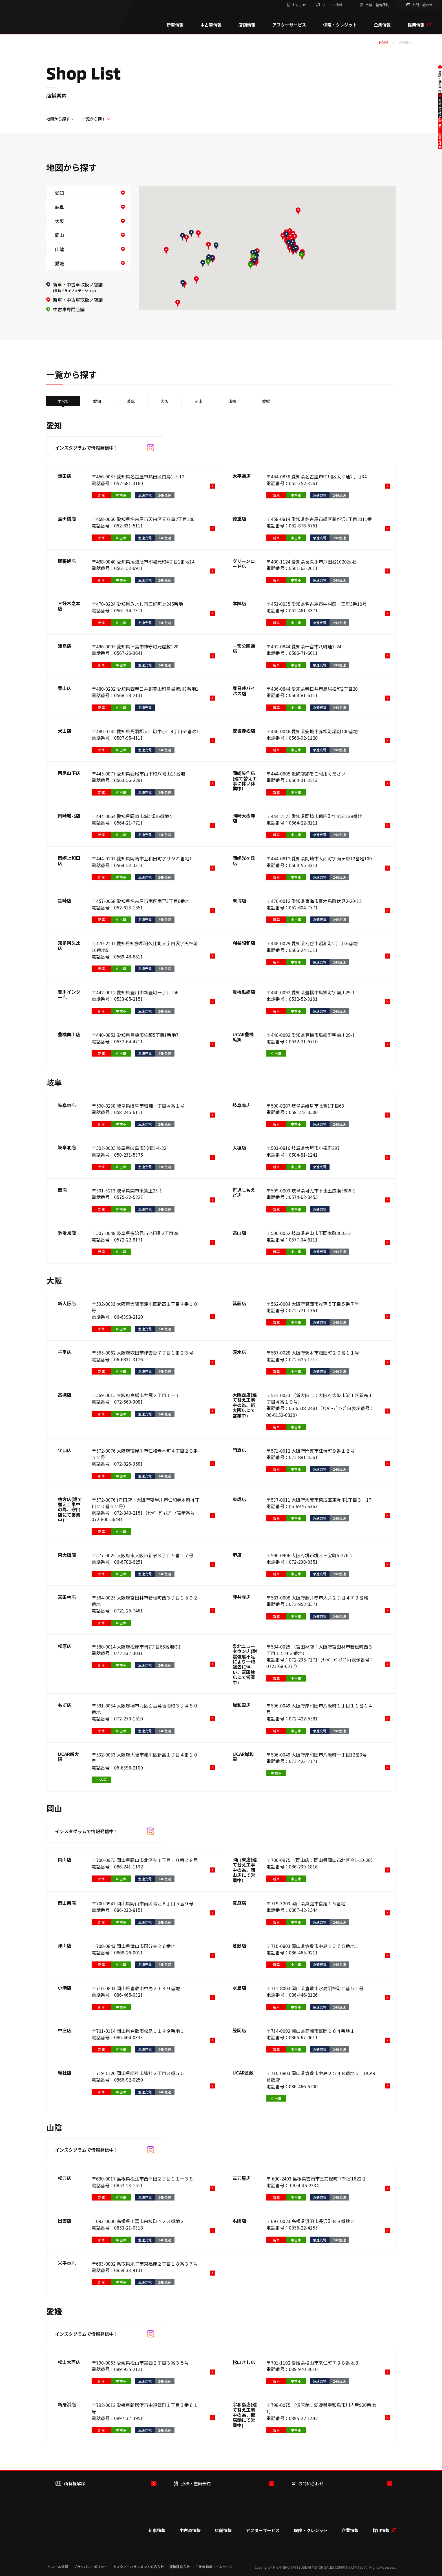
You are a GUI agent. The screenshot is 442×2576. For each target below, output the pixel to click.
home (383, 43)
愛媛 (59, 263)
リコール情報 (58, 2566)
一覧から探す (94, 118)
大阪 (59, 221)
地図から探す (58, 118)
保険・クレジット (340, 25)
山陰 (59, 249)
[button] (254, 262)
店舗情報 (246, 25)
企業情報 (382, 25)
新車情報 (175, 25)
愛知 (59, 192)
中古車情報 (211, 25)
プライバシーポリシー (90, 2566)
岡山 (59, 235)
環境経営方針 (179, 2566)
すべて (63, 401)
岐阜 (59, 207)
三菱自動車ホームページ (214, 2566)
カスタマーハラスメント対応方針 (138, 2566)
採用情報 (419, 25)
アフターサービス (289, 25)
